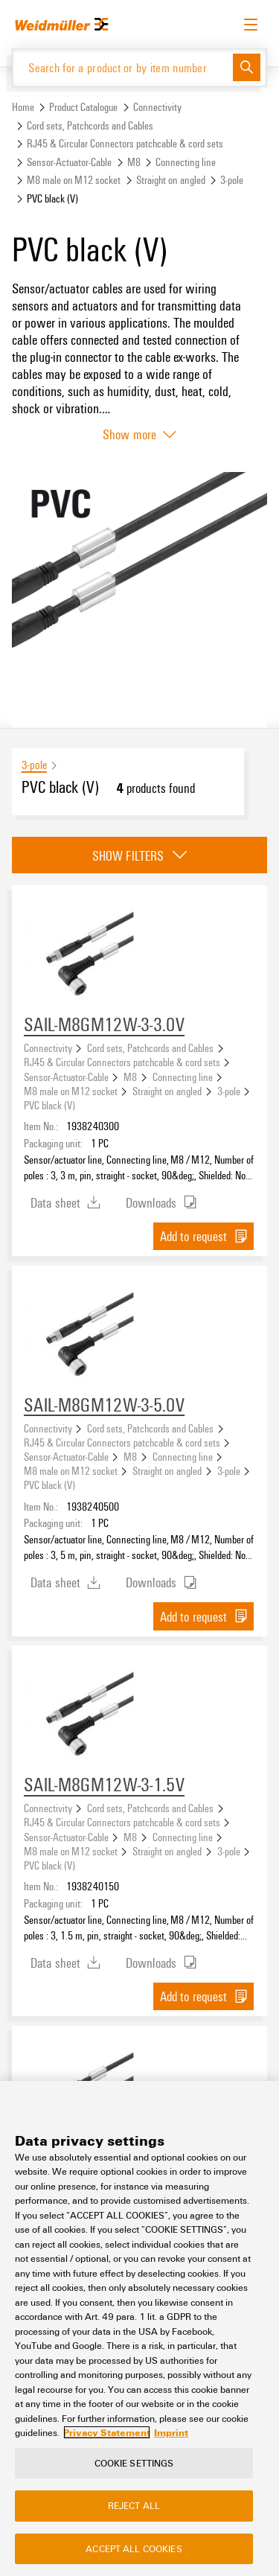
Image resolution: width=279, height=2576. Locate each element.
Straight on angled (170, 180)
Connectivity (157, 107)
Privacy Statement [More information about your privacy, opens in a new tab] (106, 2433)
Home (23, 107)
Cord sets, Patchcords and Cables (90, 125)
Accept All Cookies (134, 2548)
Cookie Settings (134, 2463)
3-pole (231, 180)
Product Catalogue (83, 107)
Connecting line (185, 162)
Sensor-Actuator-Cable (69, 162)
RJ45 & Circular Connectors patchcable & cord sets (125, 143)
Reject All (134, 2506)
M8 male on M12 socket (74, 180)
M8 (134, 162)
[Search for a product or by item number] (123, 67)
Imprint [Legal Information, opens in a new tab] (171, 2433)
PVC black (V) (49, 1104)
